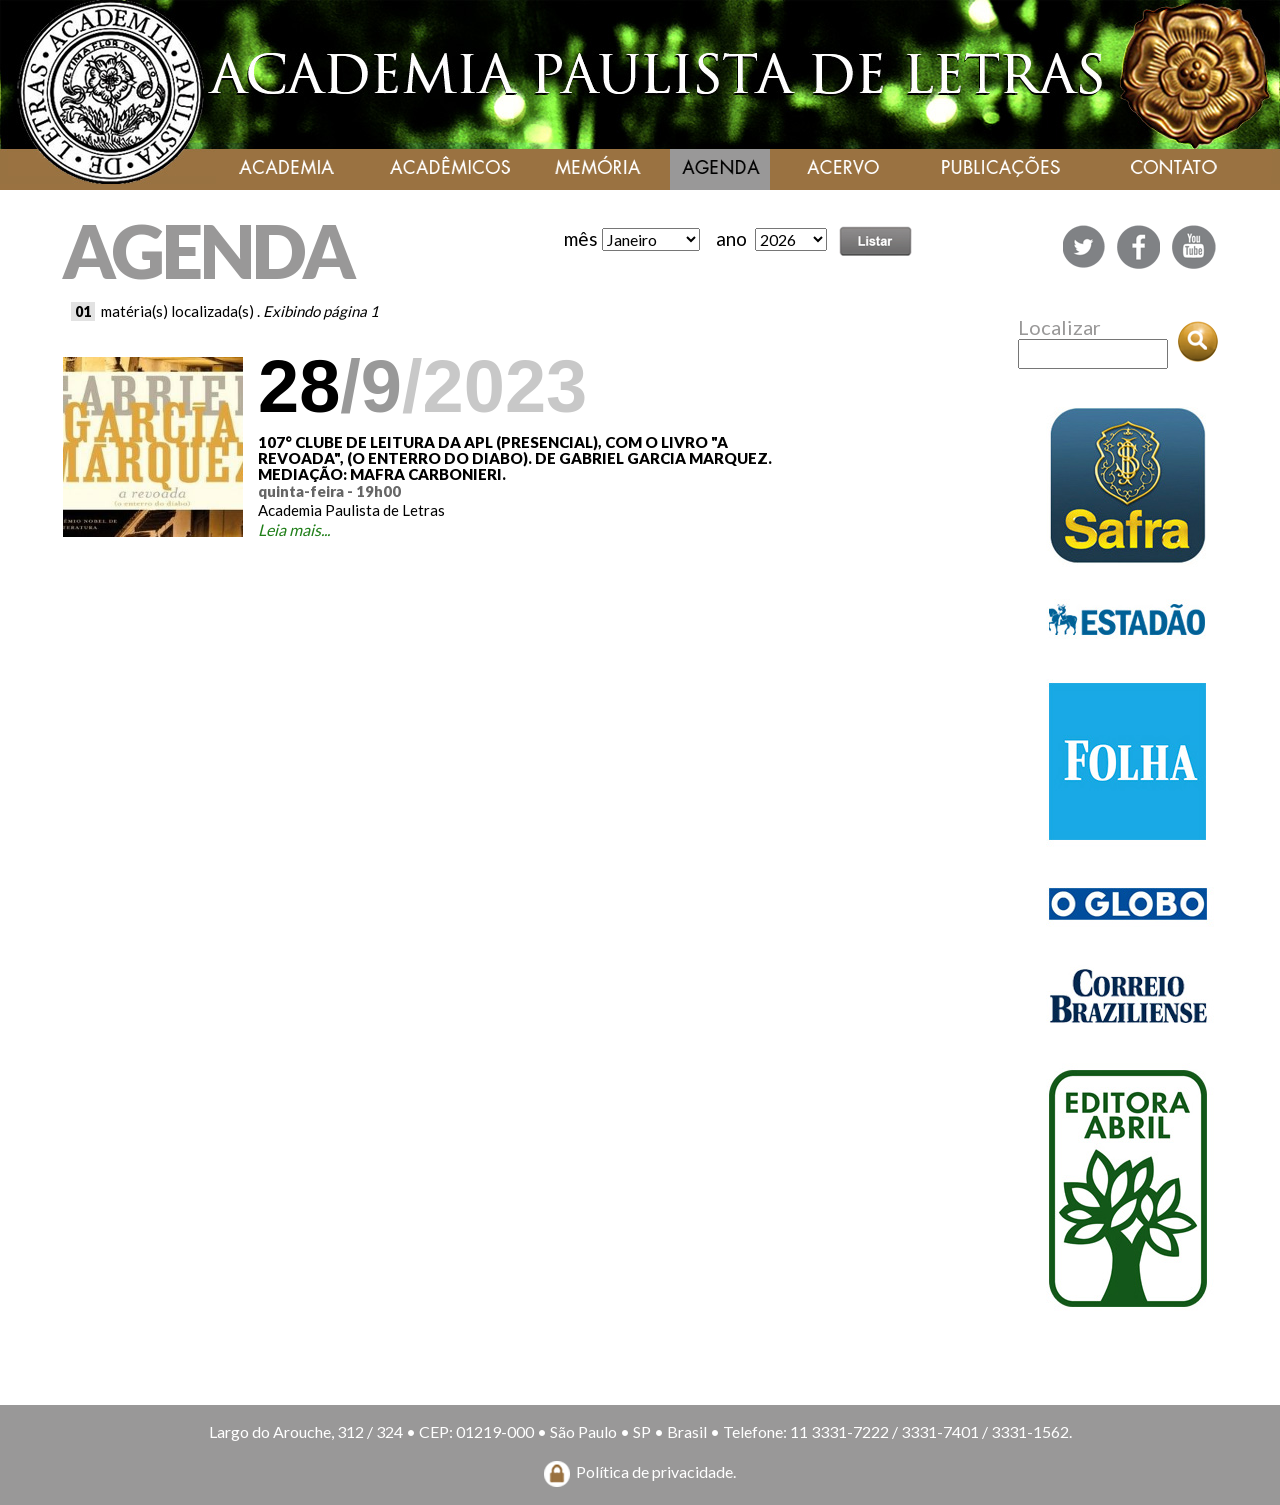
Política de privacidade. (656, 1471)
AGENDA (208, 250)
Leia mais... (294, 529)
